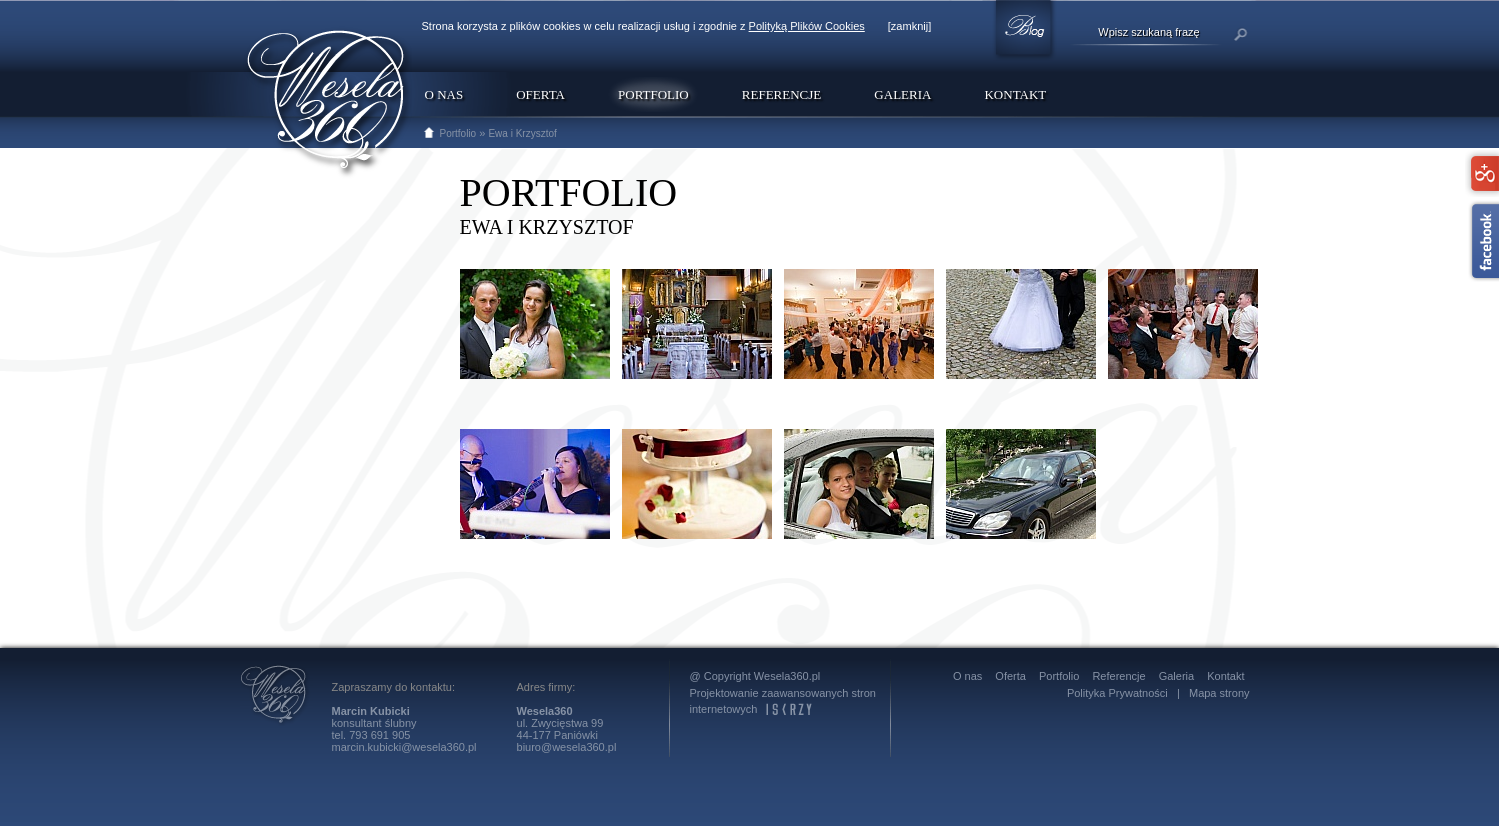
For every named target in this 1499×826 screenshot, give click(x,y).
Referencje (781, 94)
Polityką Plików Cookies (807, 26)
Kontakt (1015, 94)
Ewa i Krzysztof (522, 133)
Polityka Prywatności (1117, 693)
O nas (444, 94)
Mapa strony (1219, 693)
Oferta (540, 94)
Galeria (902, 94)
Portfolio (458, 133)
